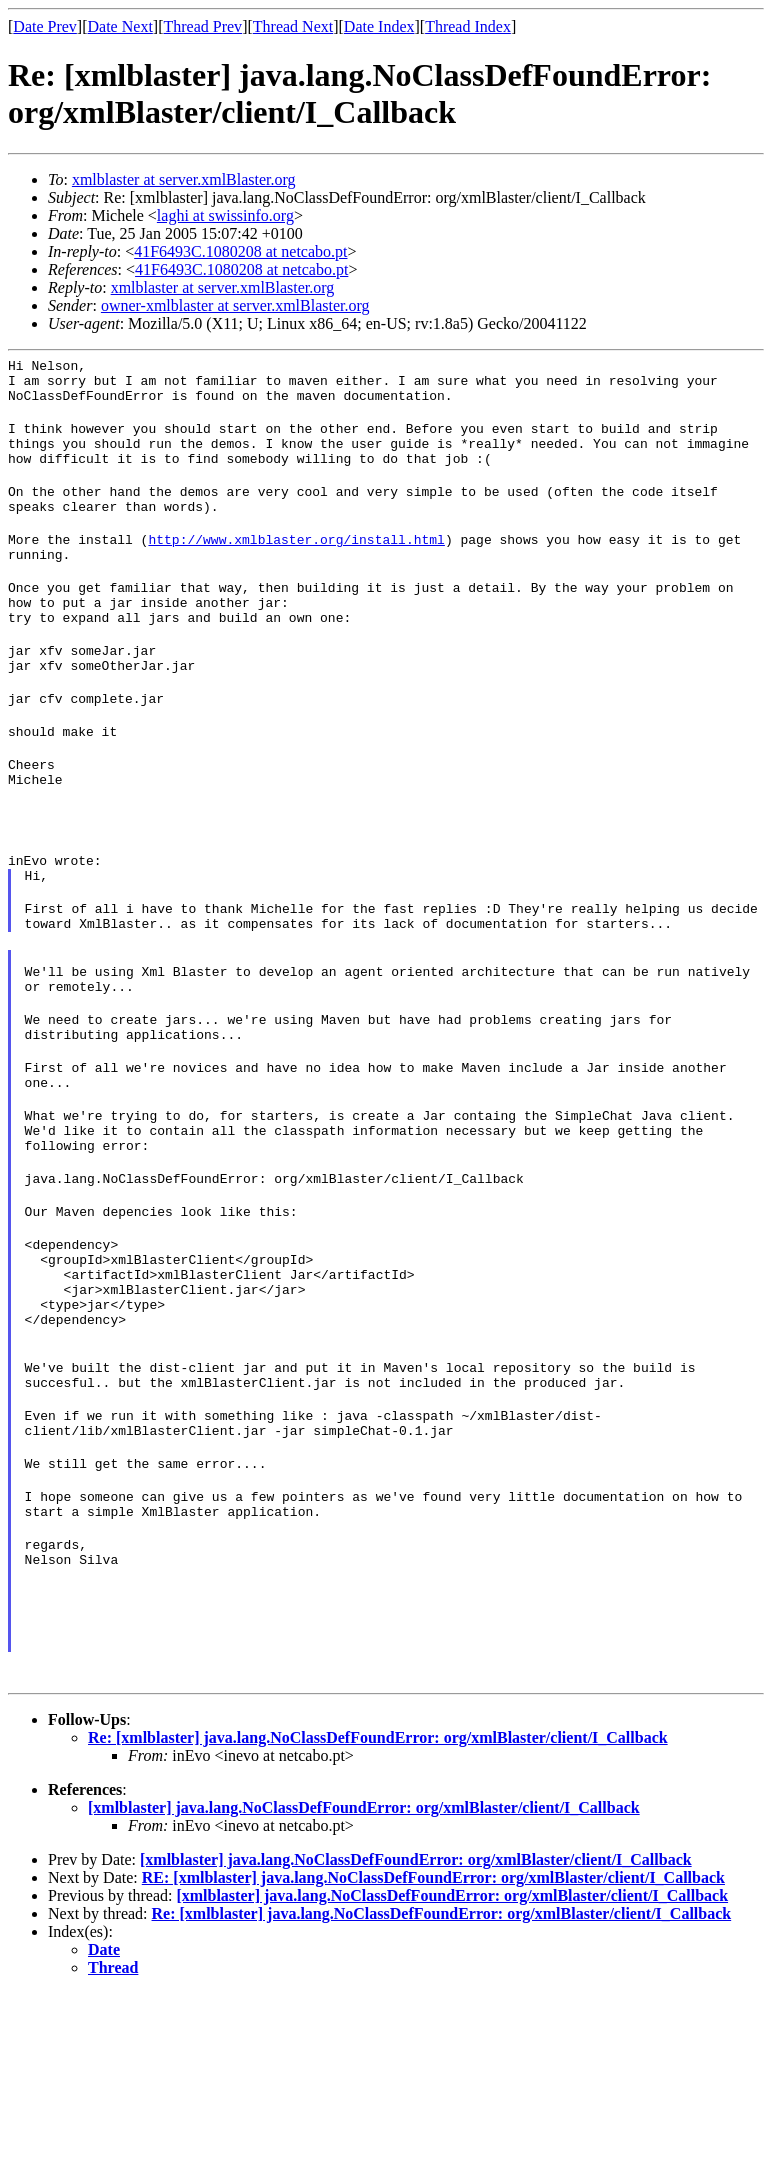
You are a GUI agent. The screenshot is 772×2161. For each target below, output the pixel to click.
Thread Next (293, 26)
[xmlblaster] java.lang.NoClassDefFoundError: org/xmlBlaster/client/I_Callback (364, 1975)
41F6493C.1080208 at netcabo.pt (240, 251)
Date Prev (45, 26)
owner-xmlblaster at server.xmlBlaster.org (235, 305)
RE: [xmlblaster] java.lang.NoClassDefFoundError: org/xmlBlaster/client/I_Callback (433, 2045)
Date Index (379, 26)
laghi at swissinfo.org (225, 215)
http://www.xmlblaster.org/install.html (296, 566)
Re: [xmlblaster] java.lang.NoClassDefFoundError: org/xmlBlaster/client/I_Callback (378, 1905)
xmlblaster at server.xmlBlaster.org (184, 179)
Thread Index (468, 26)
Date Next (120, 26)
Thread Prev (202, 26)
